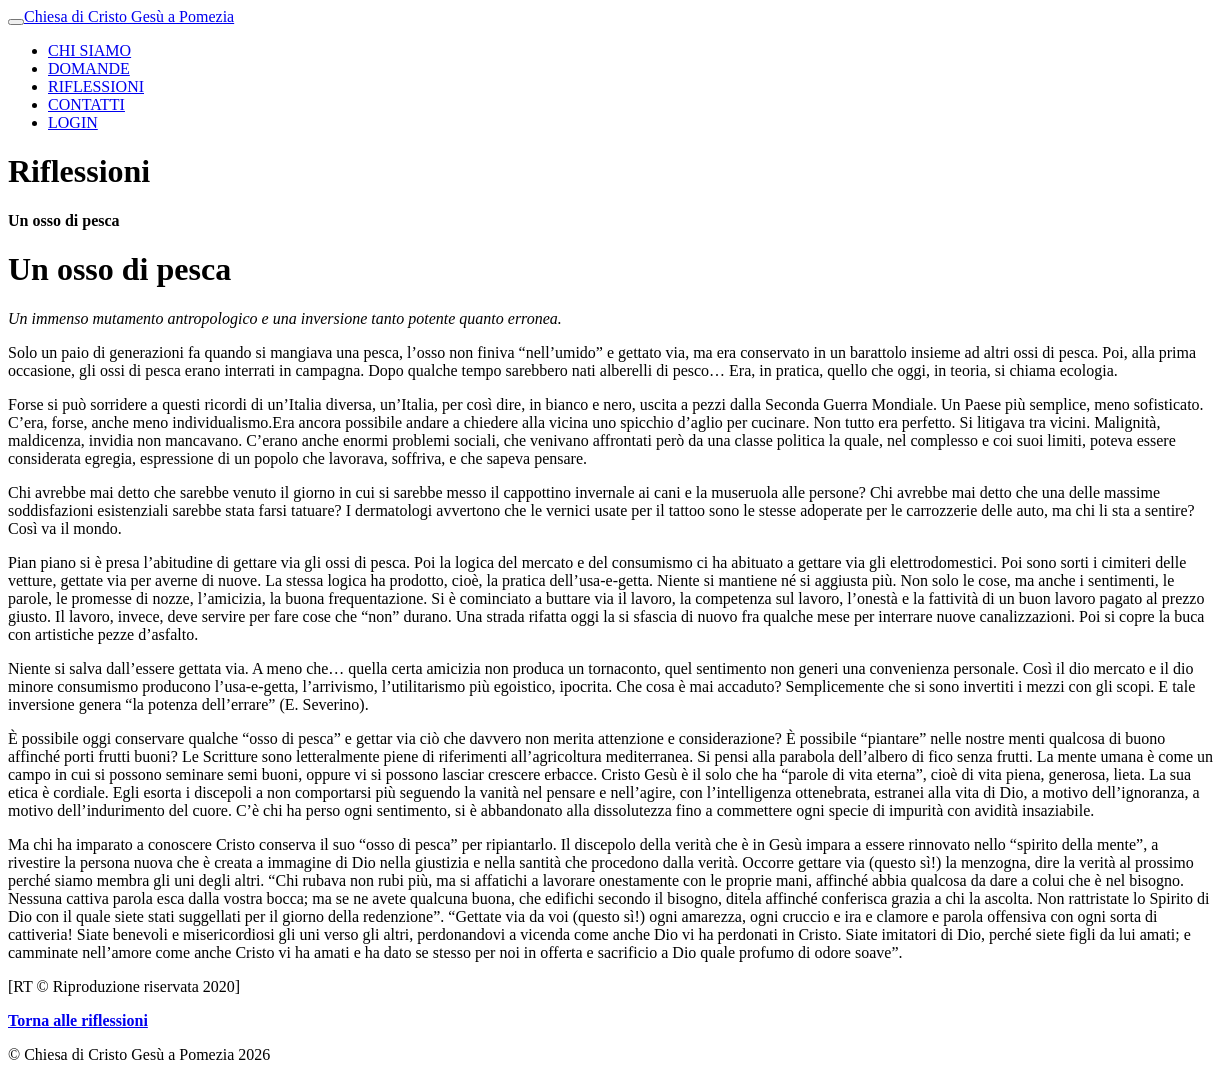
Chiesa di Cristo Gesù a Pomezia (129, 16)
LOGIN (73, 122)
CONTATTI (86, 104)
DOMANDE (89, 68)
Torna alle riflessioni (78, 1020)
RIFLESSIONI (96, 86)
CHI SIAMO (89, 50)
